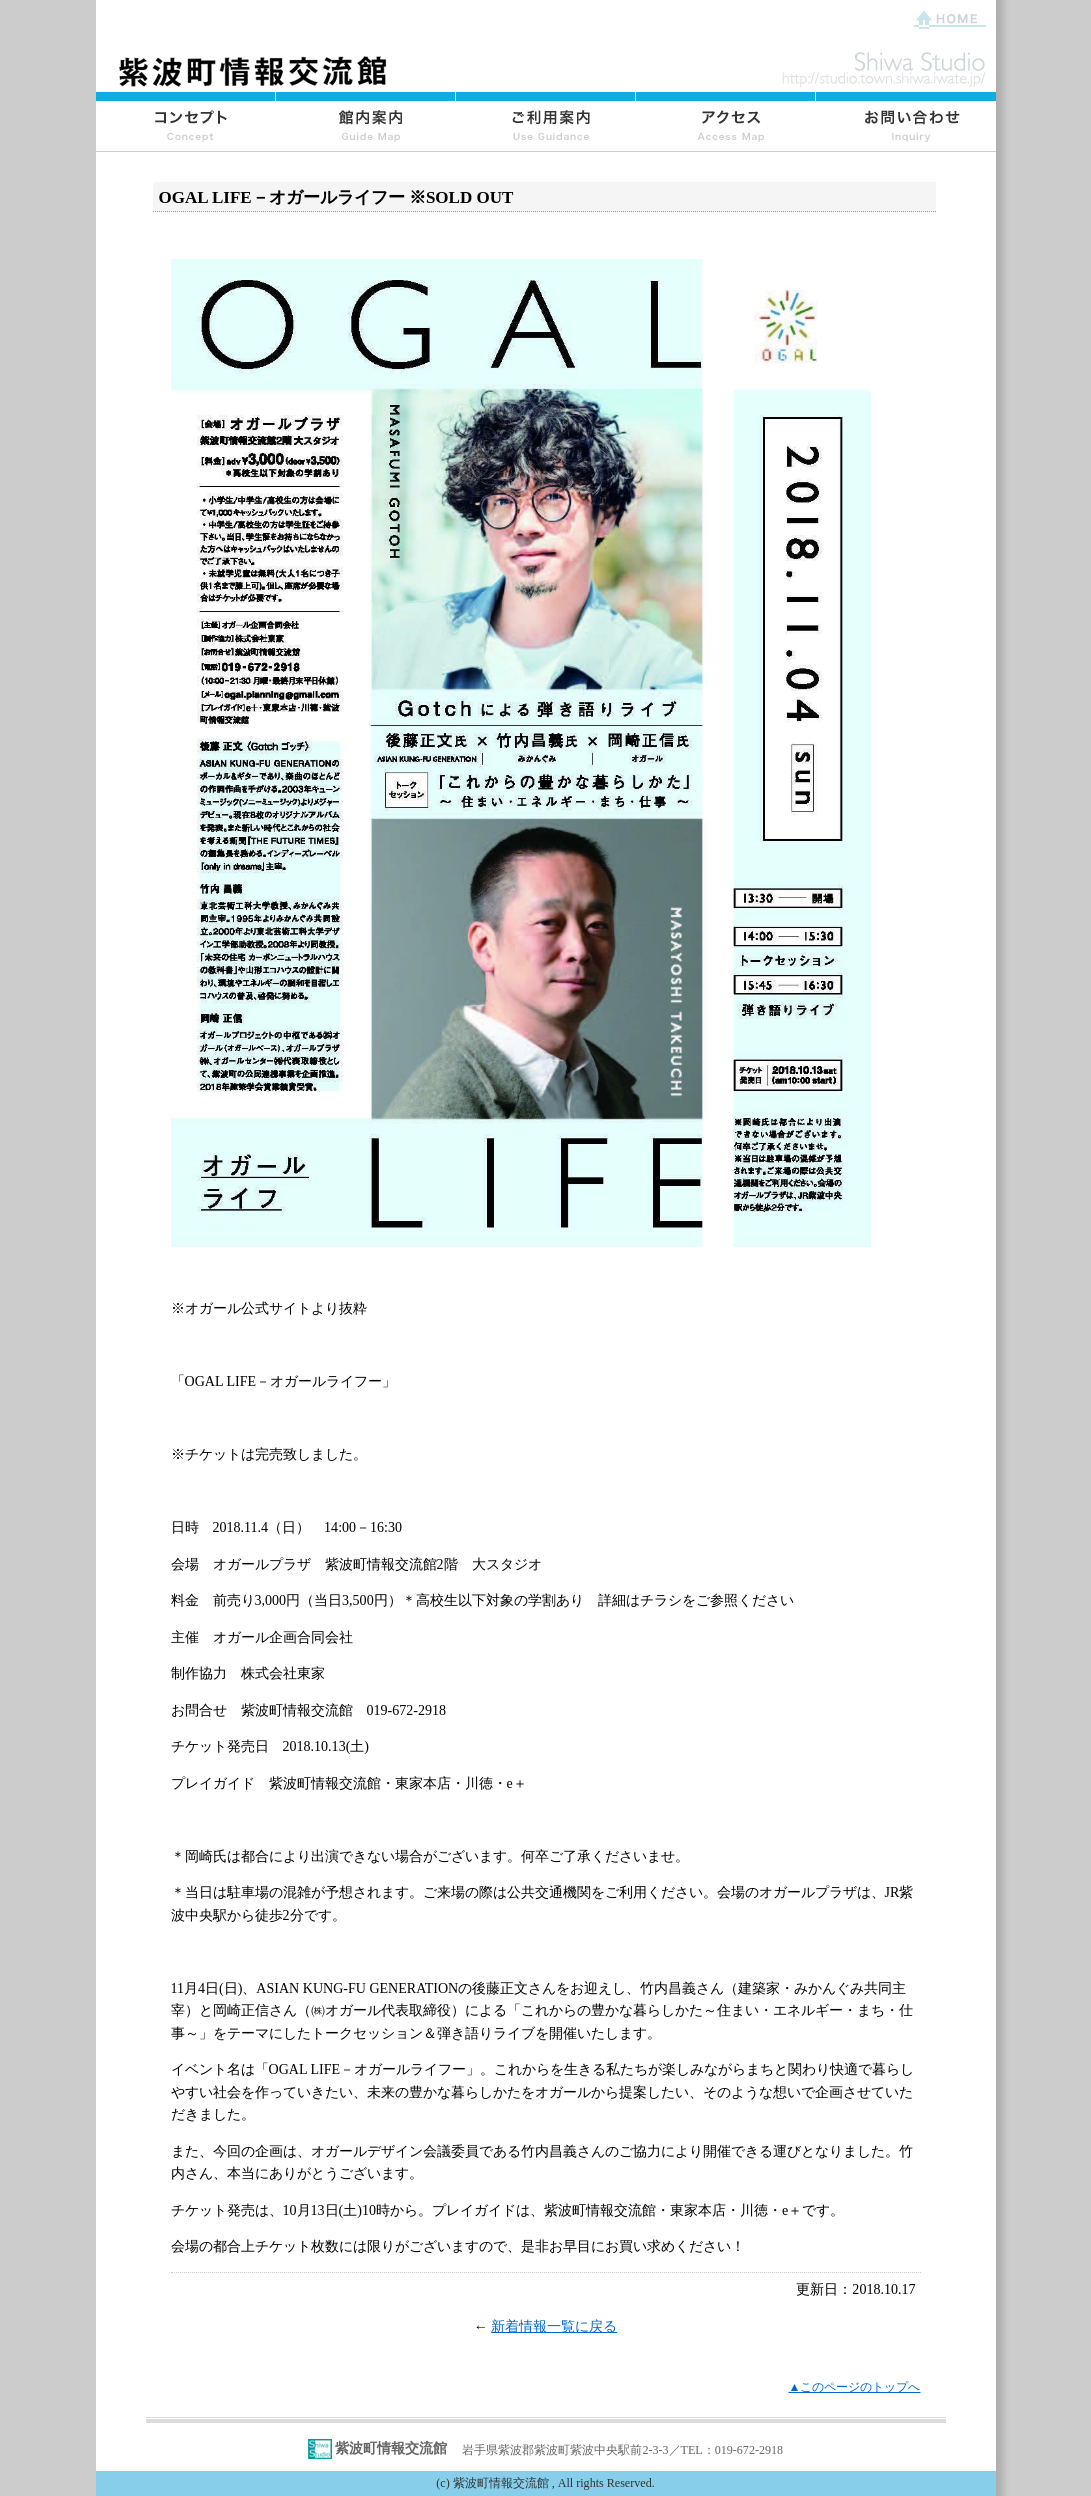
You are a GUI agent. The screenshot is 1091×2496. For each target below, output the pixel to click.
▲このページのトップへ (855, 2387)
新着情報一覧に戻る (554, 2326)
